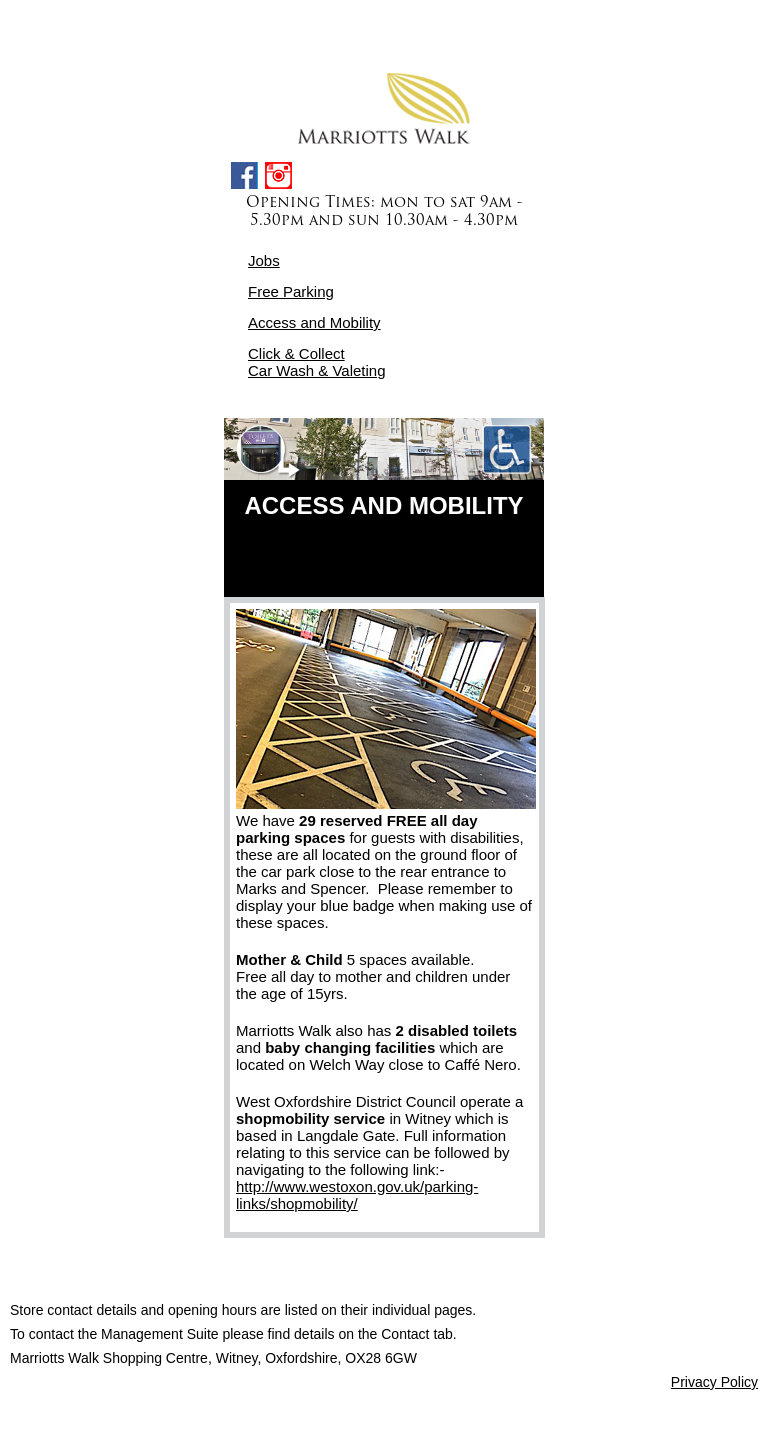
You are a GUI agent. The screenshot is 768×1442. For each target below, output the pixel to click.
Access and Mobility (314, 322)
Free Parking (291, 291)
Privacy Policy (714, 1382)
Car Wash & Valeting (317, 370)
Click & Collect (296, 353)
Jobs (264, 260)
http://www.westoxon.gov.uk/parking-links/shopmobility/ (357, 1195)
